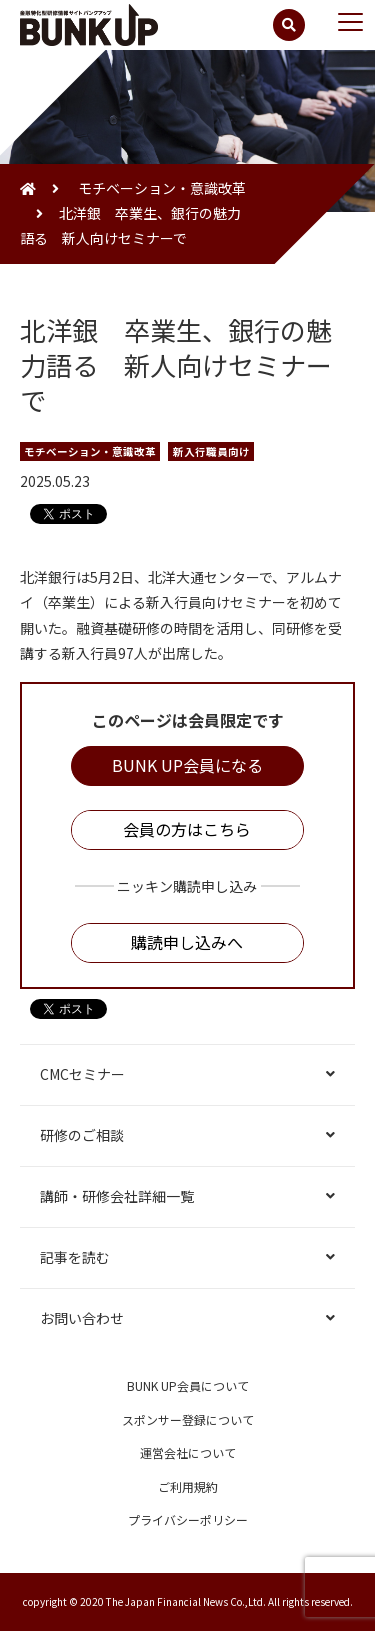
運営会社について (188, 1452)
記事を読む (75, 1257)
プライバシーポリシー (188, 1519)
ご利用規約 (188, 1486)
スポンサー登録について (188, 1419)
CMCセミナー (82, 1074)
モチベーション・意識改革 (160, 188)
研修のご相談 (82, 1135)
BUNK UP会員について (188, 1385)
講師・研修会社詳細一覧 (117, 1196)
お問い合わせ (82, 1318)
